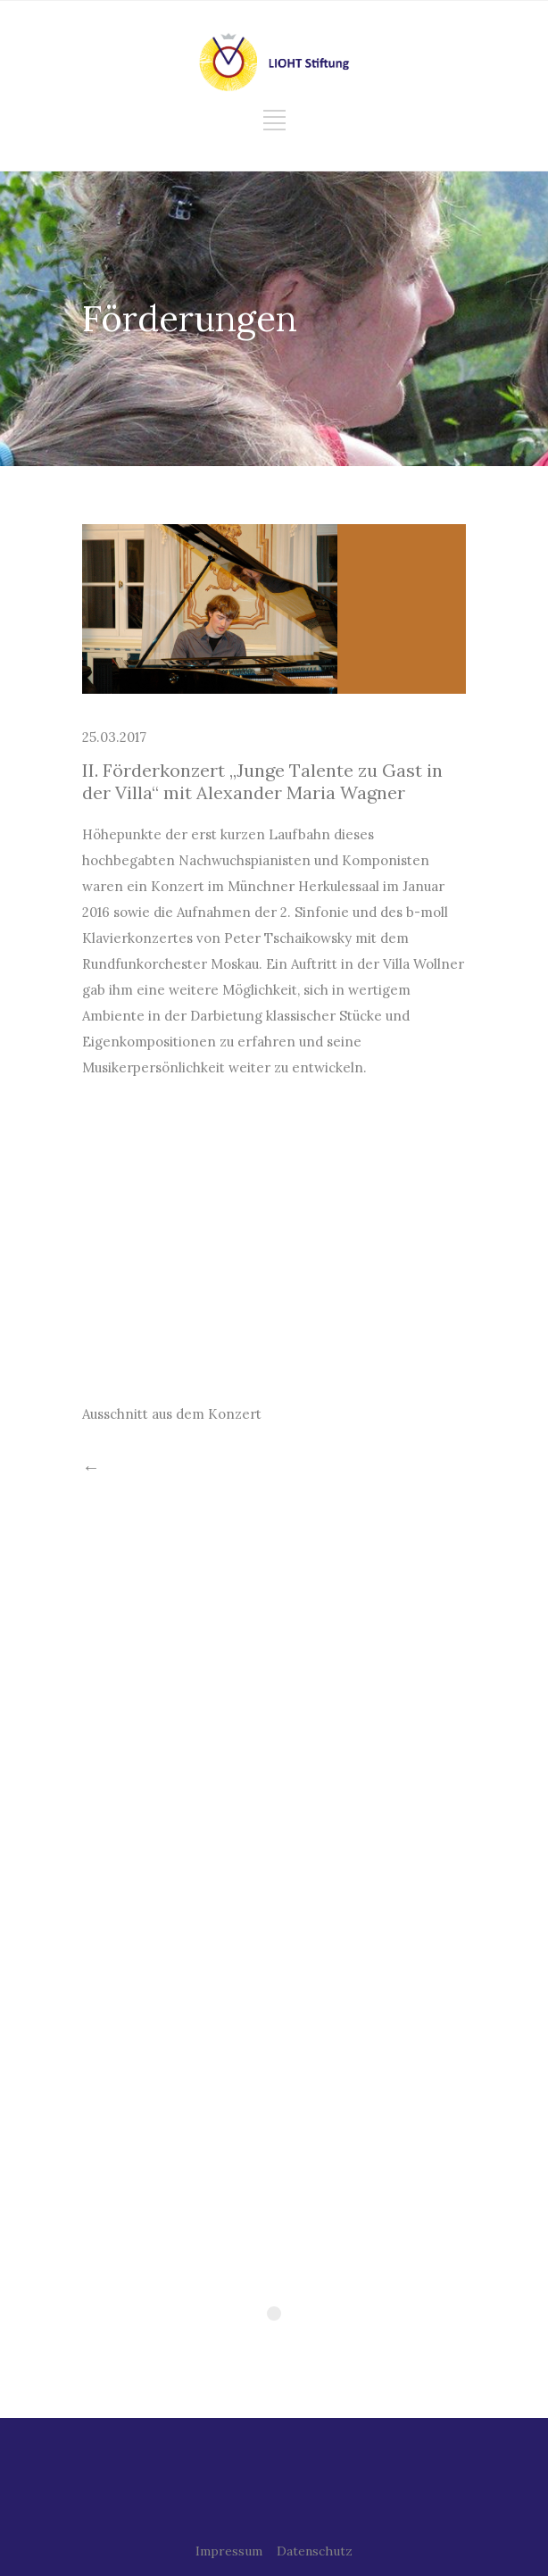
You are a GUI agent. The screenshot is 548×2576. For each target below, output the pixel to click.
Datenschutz (315, 2551)
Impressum (228, 2551)
